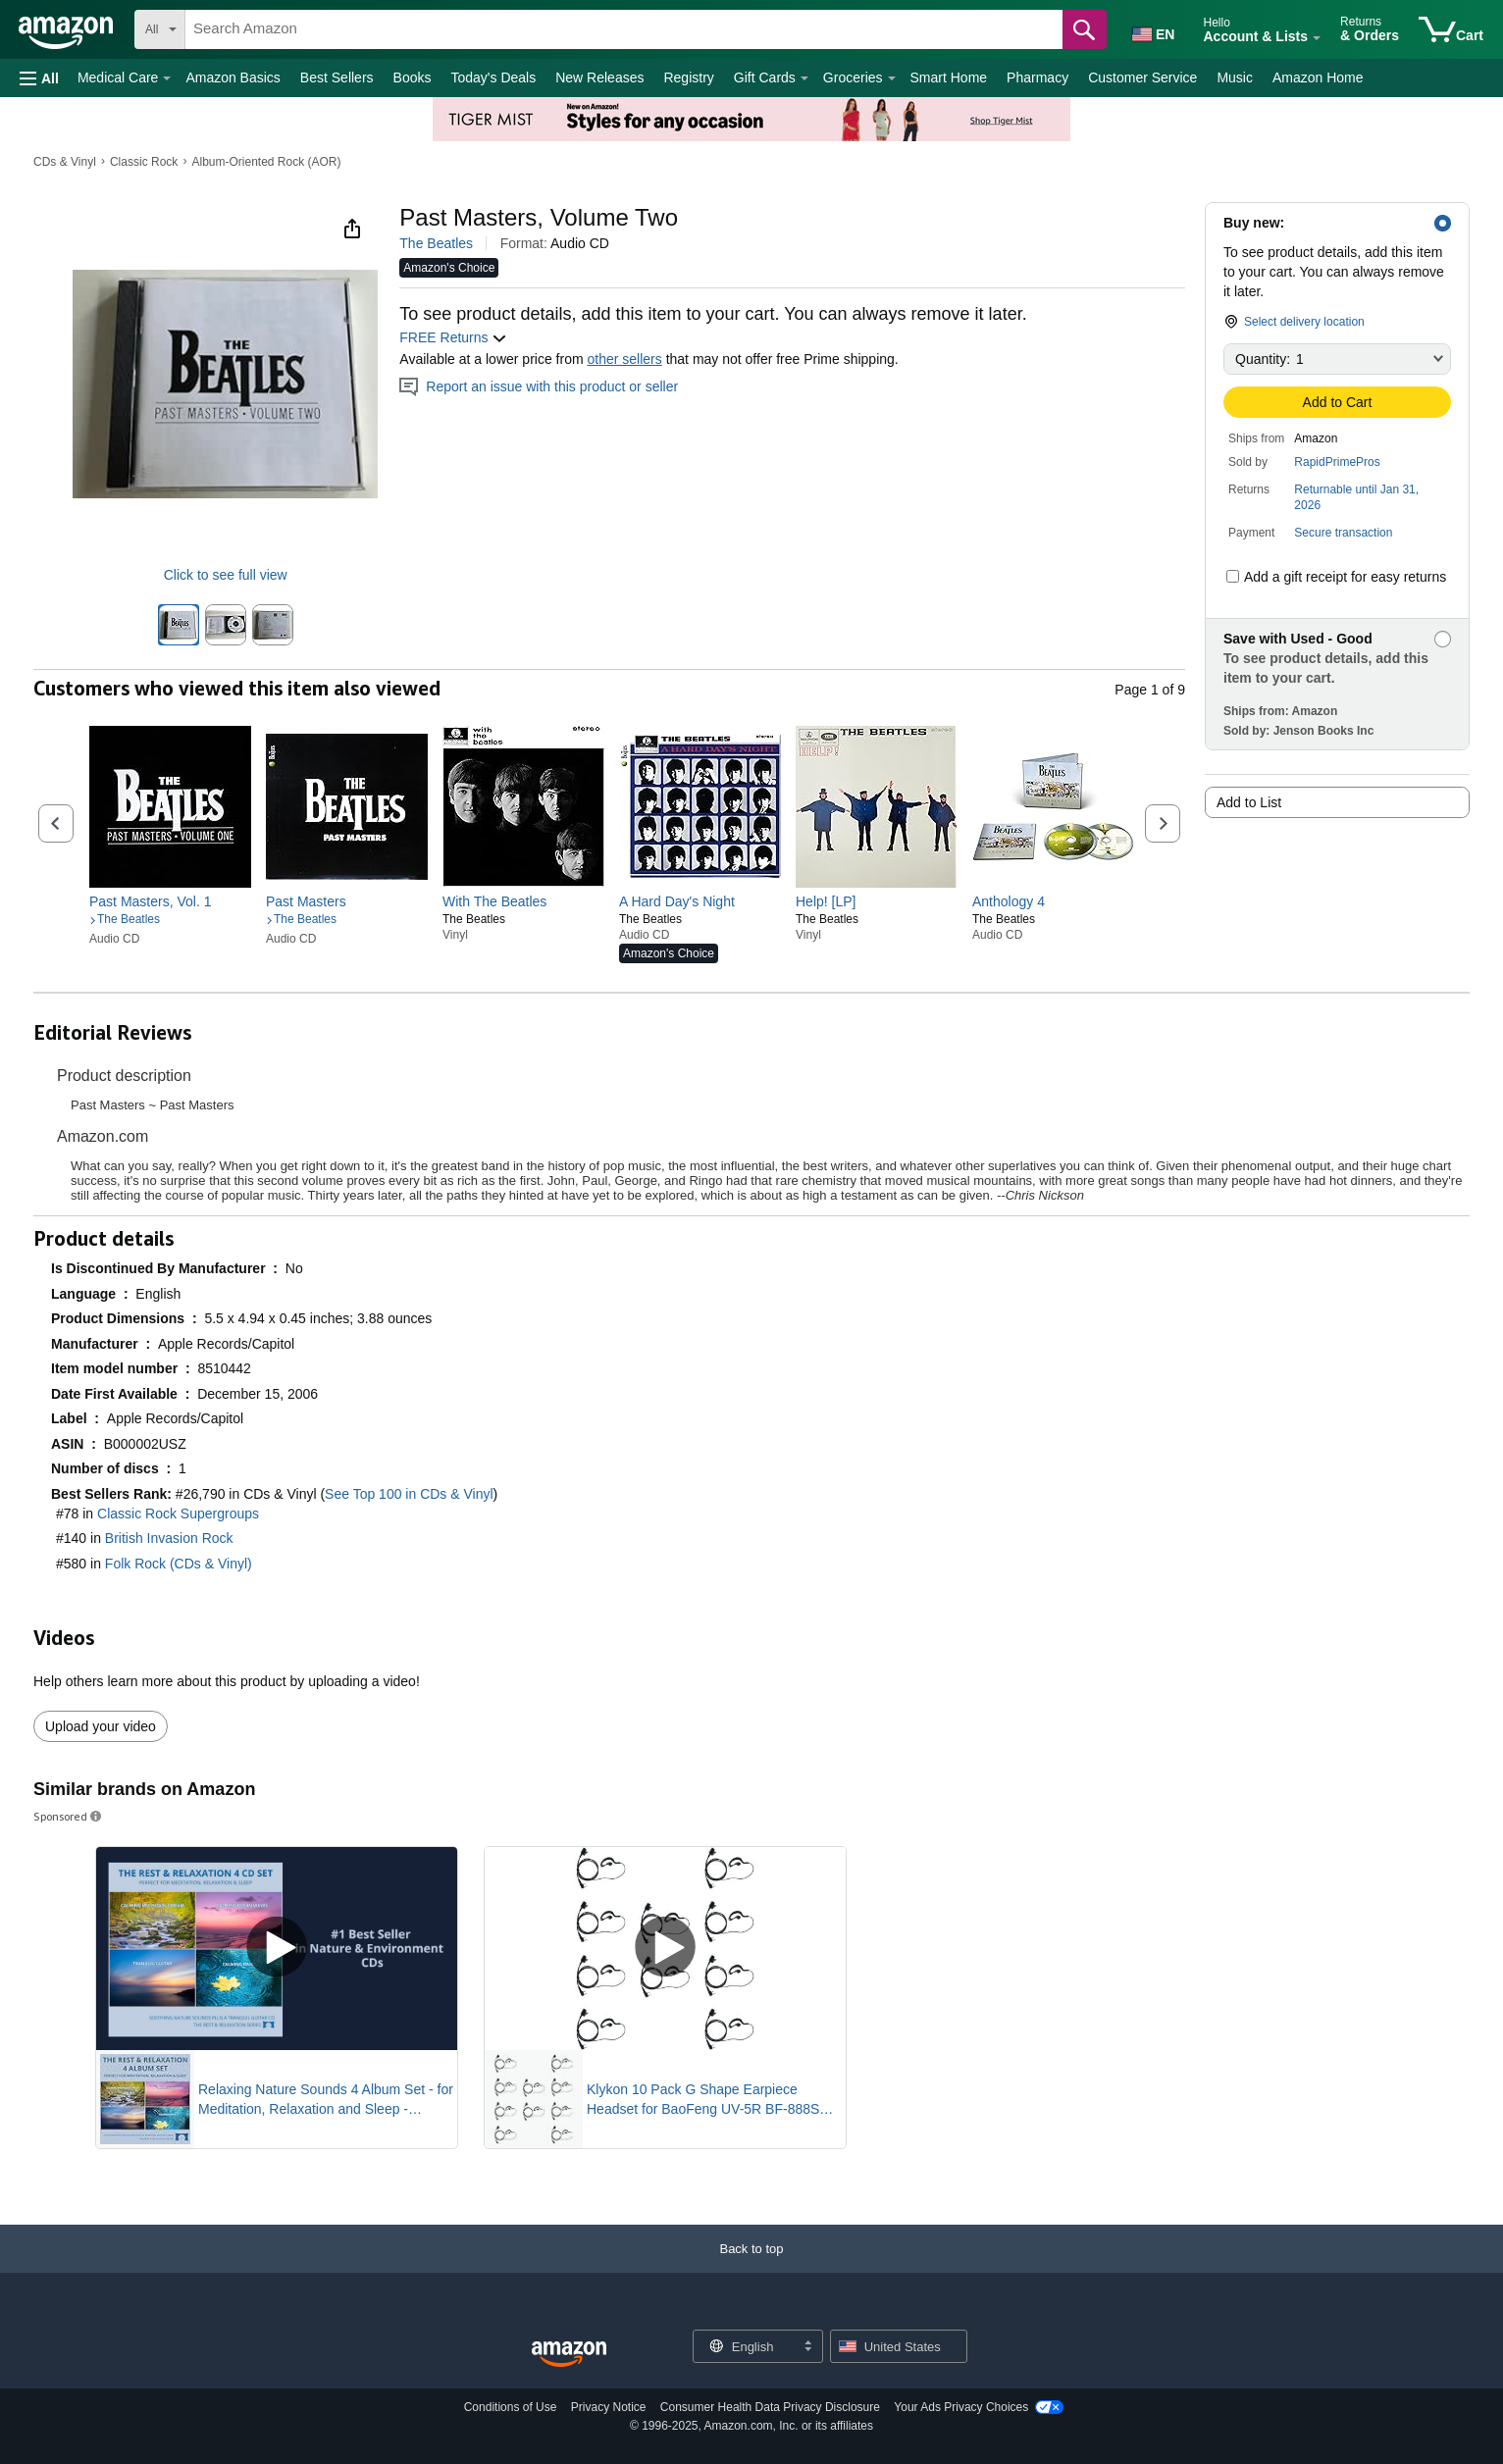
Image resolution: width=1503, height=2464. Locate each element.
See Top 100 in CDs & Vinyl (408, 1494)
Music (1235, 77)
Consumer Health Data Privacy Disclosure (770, 2407)
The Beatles (436, 243)
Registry (688, 77)
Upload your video (100, 1726)
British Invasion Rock (169, 1538)
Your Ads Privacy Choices (961, 2407)
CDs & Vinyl (64, 162)
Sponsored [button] (68, 1816)
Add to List (1249, 802)
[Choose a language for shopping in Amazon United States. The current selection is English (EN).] (1151, 30)
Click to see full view (225, 575)
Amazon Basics (232, 77)
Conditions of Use (510, 2407)
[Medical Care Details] (167, 78)
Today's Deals (493, 77)
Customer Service (1142, 77)
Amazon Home (1318, 77)
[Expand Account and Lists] (1317, 38)
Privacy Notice (609, 2407)
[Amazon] (67, 29)
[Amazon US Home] (569, 2355)
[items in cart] (1451, 29)
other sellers (624, 359)
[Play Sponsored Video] (276, 1948)
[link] (170, 901)
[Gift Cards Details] (804, 78)
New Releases (599, 77)
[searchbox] (623, 29)
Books (412, 77)
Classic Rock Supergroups (178, 1513)
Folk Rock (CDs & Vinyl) (178, 1563)
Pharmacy (1037, 77)
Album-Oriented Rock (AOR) (265, 162)
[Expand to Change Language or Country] (807, 2347)
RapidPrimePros (1336, 462)
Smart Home (949, 77)
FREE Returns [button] (453, 337)
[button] (39, 78)
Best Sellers (337, 77)
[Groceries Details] (892, 78)
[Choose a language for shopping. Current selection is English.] (745, 2346)
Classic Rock (144, 162)
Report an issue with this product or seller (538, 386)
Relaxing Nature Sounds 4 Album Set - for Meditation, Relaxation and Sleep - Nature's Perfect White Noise (325, 2100)
